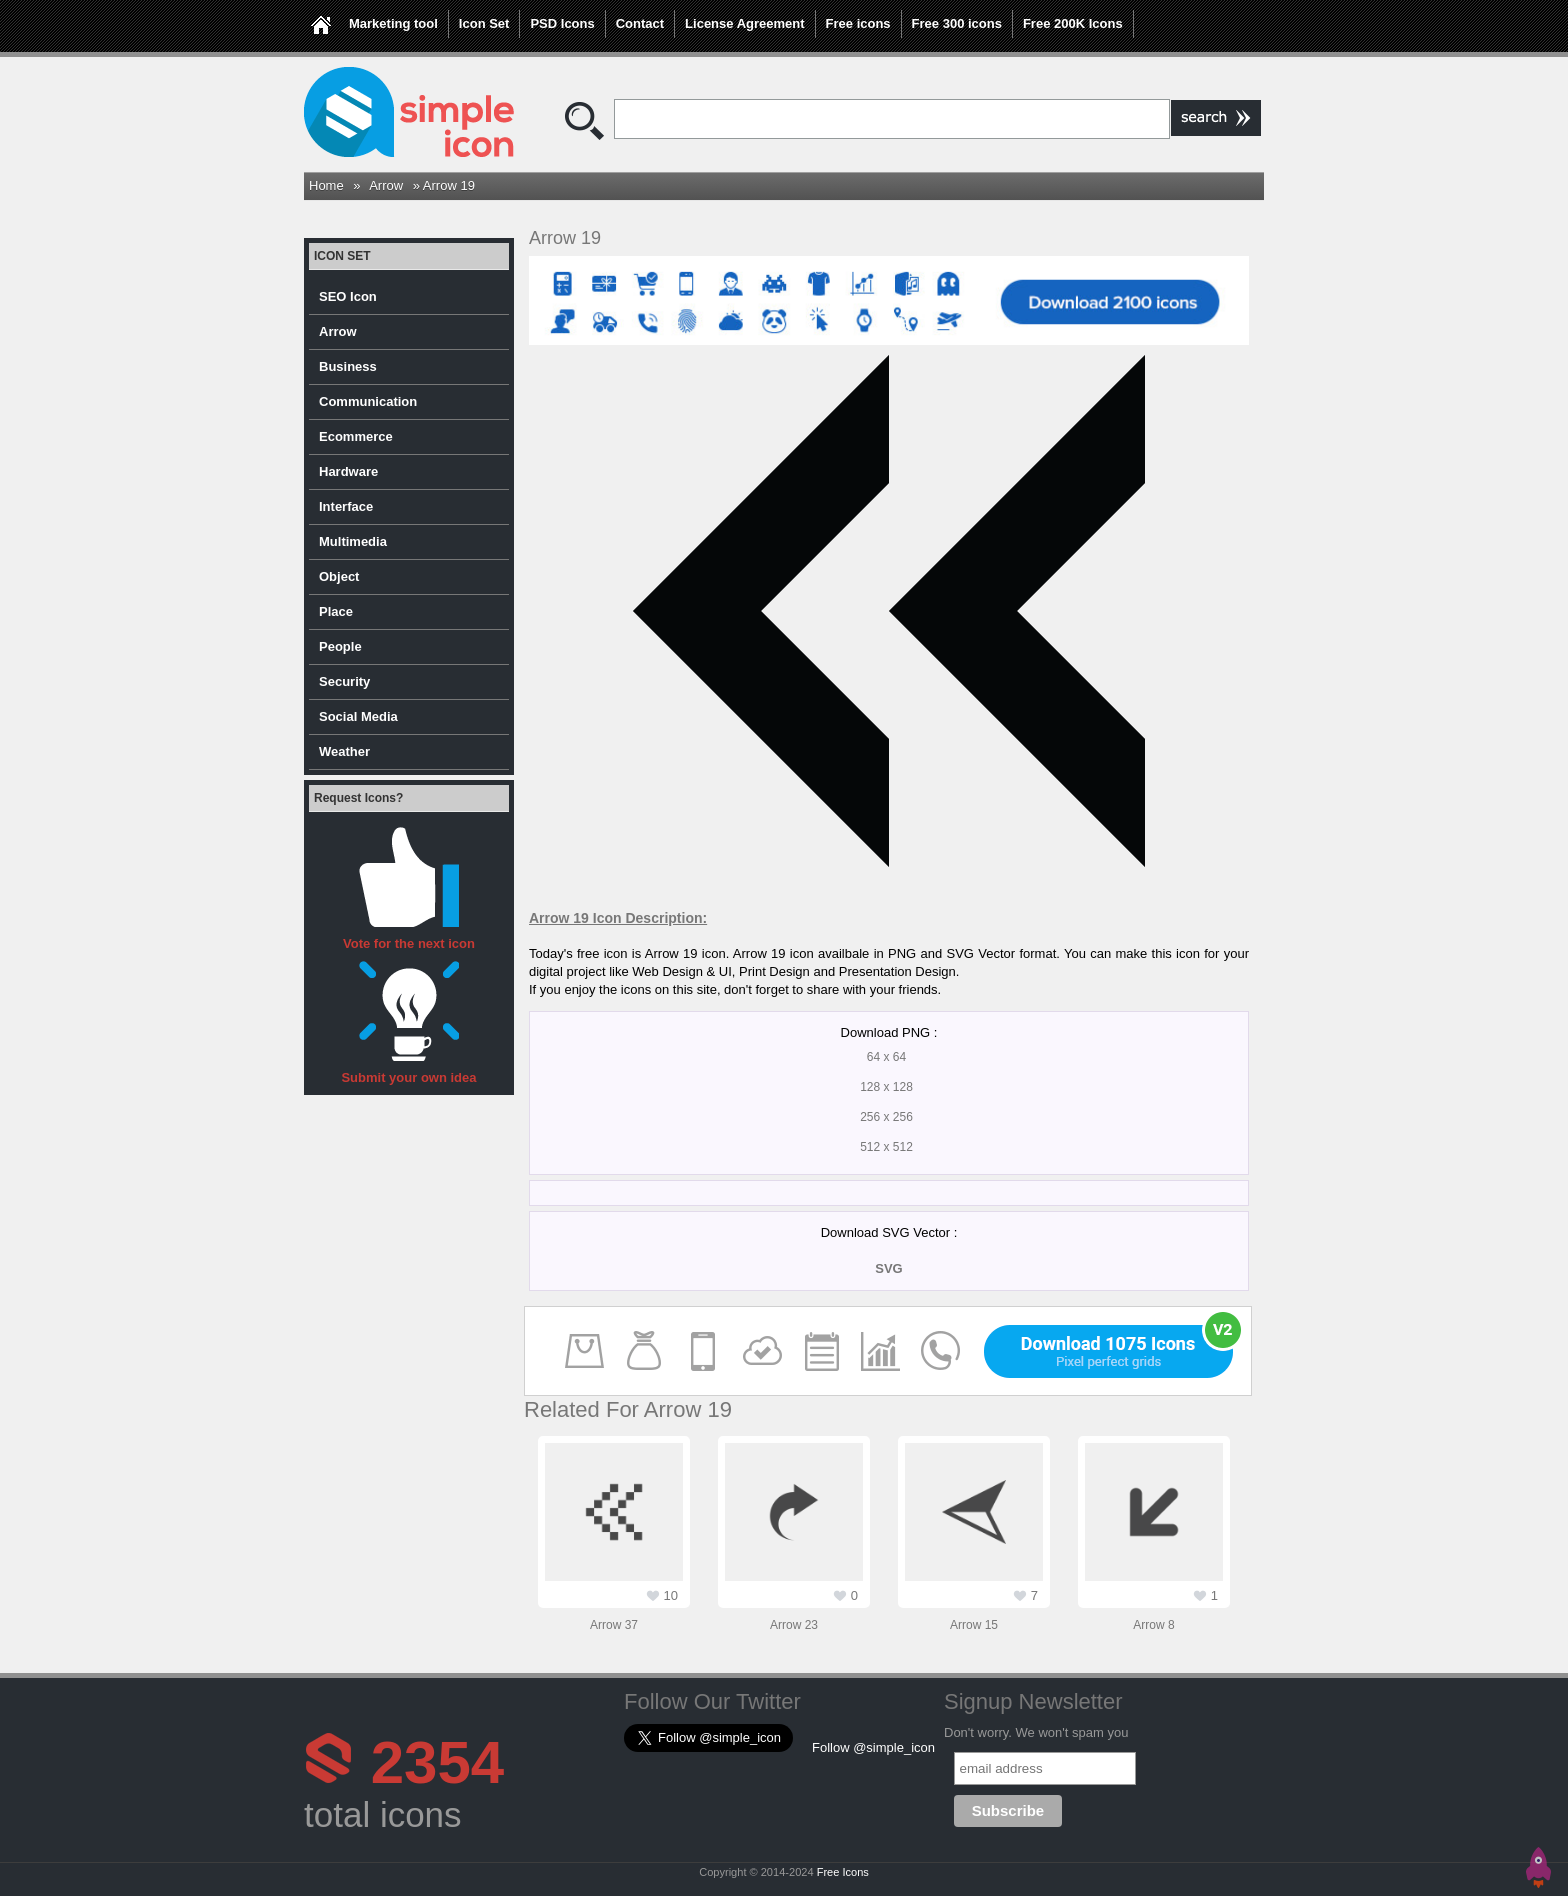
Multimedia (353, 541)
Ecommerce (356, 436)
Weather (344, 751)
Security (344, 681)
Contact (640, 23)
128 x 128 (886, 1087)
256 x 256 (886, 1117)
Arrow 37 (614, 1625)
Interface (346, 506)
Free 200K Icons (1073, 23)
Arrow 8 (1153, 1625)
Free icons (858, 23)
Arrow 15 (974, 1625)
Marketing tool (393, 23)
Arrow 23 (794, 1625)
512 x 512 (886, 1147)
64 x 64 (886, 1057)
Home (326, 185)
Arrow (386, 185)
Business (348, 366)
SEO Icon (348, 296)
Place (336, 611)
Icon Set (484, 23)
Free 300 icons (957, 23)
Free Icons (843, 1872)
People (340, 646)
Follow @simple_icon (873, 1747)
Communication (368, 401)
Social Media (358, 716)
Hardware (348, 471)
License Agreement (744, 23)
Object (339, 576)
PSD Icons (562, 23)
